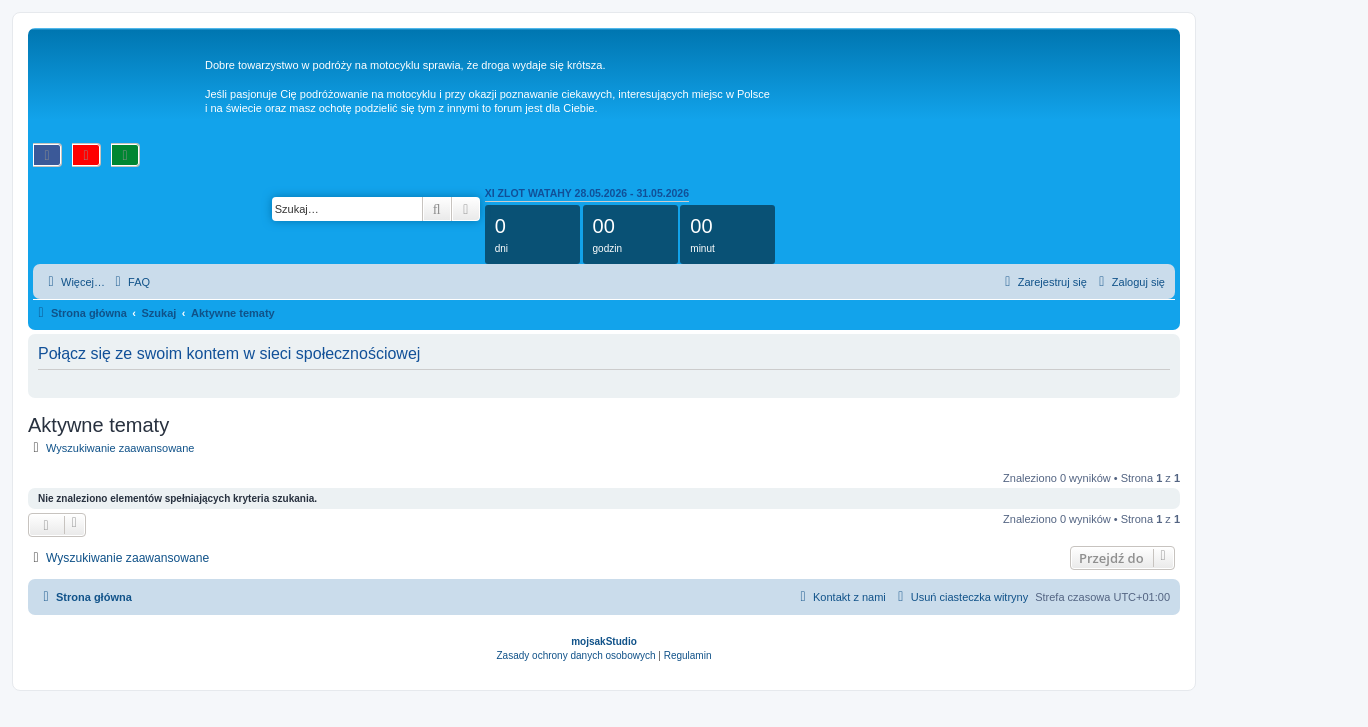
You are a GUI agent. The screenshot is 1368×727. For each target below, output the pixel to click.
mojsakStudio (604, 641)
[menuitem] (130, 282)
